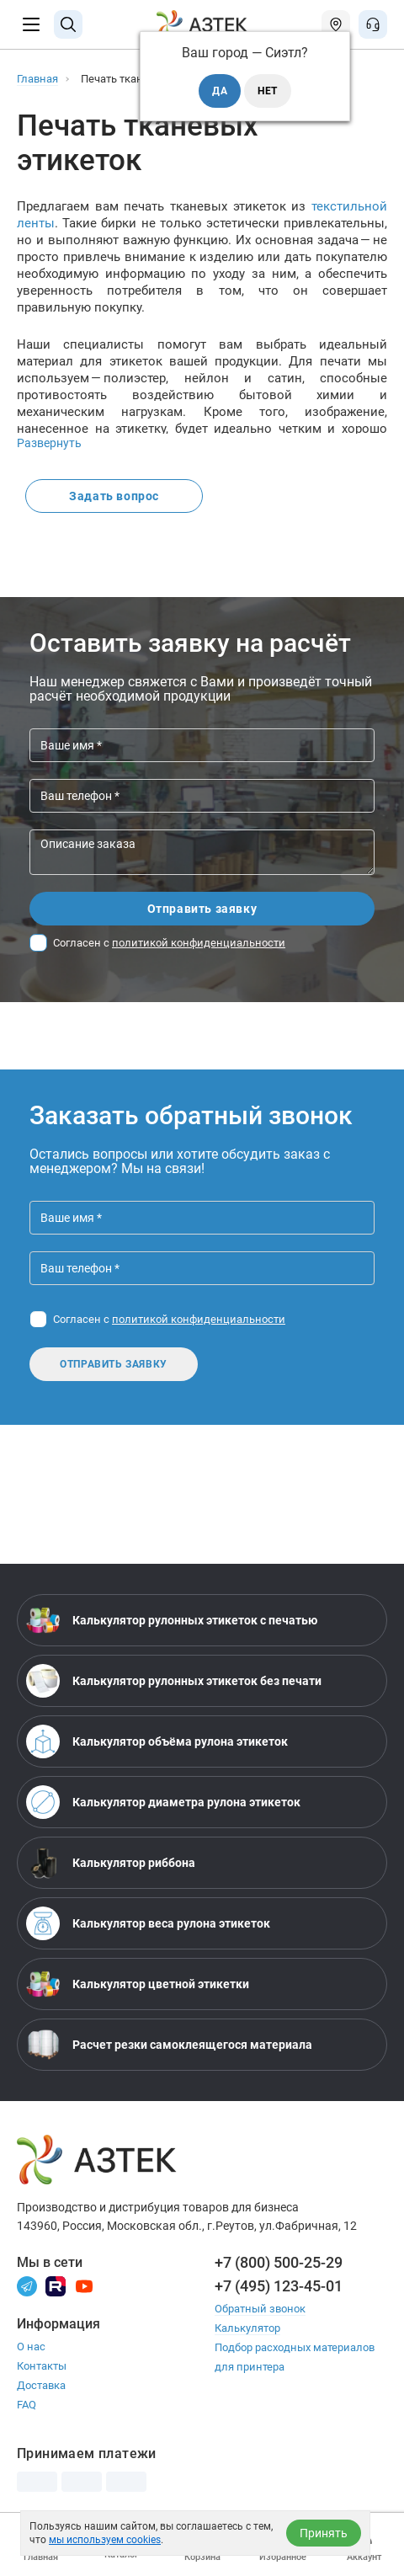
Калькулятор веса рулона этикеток (148, 1923)
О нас (31, 2346)
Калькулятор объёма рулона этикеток (157, 1741)
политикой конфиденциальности (198, 942)
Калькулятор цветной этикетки (137, 1984)
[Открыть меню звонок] (373, 24)
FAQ (26, 2404)
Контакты (41, 2366)
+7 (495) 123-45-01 (279, 2286)
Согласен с (169, 942)
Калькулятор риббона (110, 1863)
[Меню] (31, 24)
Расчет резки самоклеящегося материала (169, 2044)
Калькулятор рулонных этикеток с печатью (171, 1620)
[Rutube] (55, 2285)
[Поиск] (68, 24)
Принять (324, 2533)
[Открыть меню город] (336, 24)
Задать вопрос (114, 496)
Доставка (41, 2385)
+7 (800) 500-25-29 (279, 2262)
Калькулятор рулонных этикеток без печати (174, 1681)
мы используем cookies (105, 2540)
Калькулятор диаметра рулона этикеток (163, 1802)
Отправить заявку (202, 908)
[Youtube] (84, 2285)
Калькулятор (247, 2328)
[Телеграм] (27, 2285)
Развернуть (49, 443)
